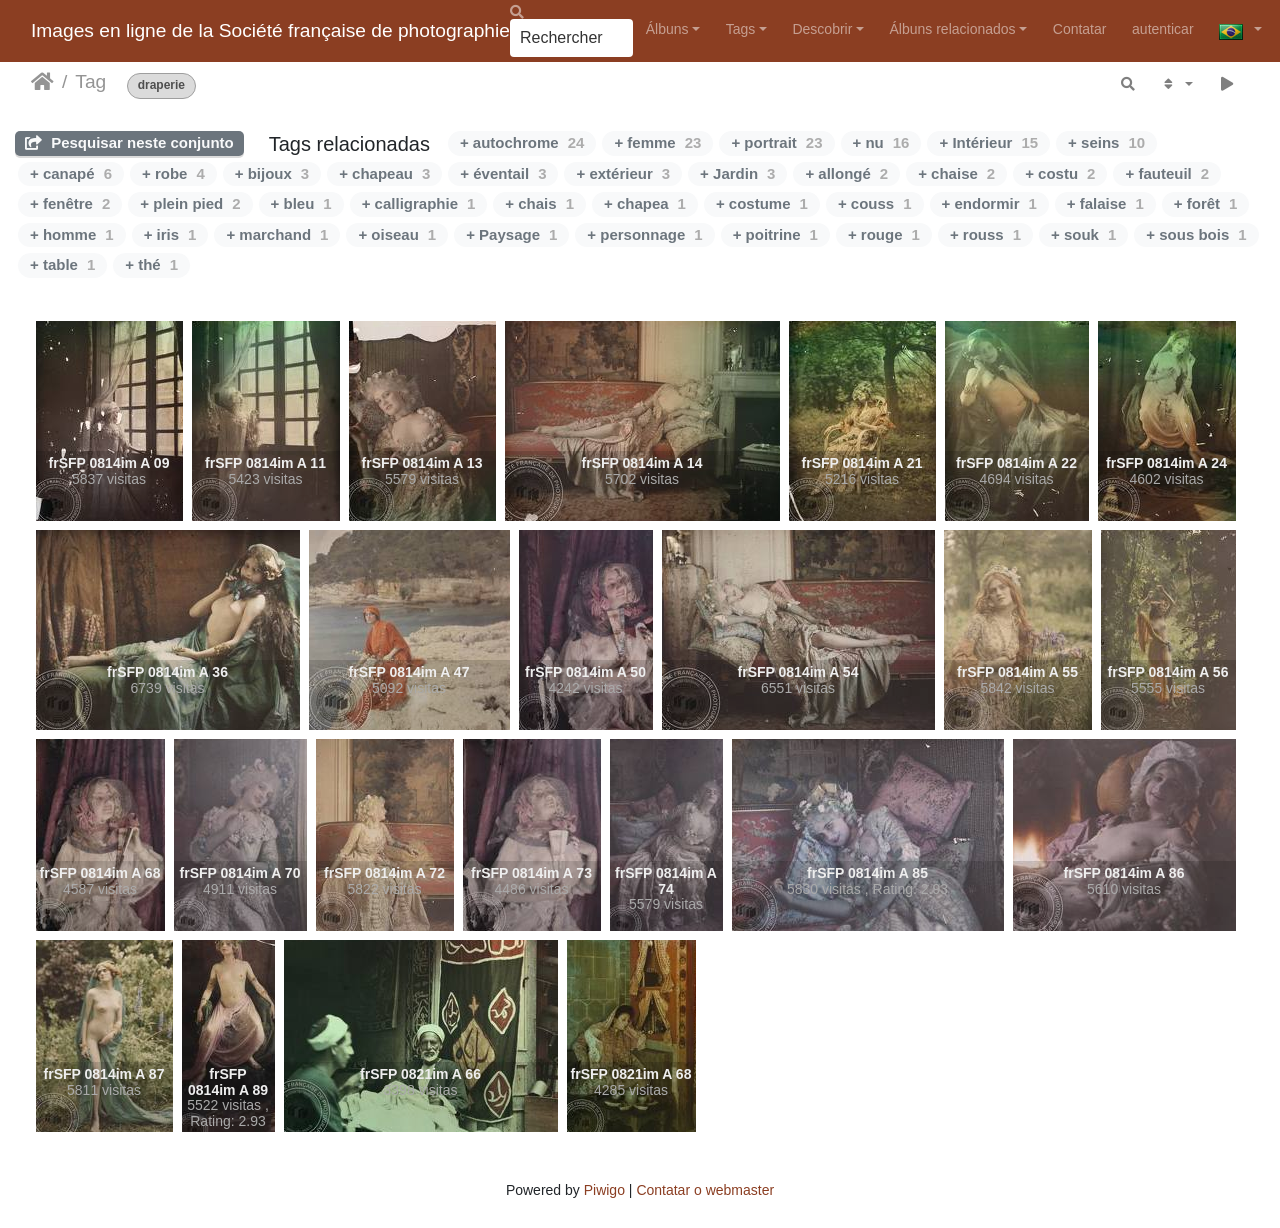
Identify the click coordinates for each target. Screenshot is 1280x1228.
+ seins (1106, 142)
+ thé (151, 264)
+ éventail (503, 173)
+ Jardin (737, 173)
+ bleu (301, 203)
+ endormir (989, 203)
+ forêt (1206, 203)
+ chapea (645, 203)
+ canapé (71, 173)
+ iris (170, 234)
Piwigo (604, 1190)
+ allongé (846, 173)
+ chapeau (384, 173)
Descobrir (822, 29)
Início (42, 82)
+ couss (875, 203)
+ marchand (277, 234)
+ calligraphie (419, 203)
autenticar (1162, 29)
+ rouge (884, 234)
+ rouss (985, 234)
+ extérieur (623, 173)
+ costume (762, 203)
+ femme (657, 142)
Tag (90, 81)
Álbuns (667, 29)
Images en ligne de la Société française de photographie (270, 30)
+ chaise (956, 173)
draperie (161, 85)
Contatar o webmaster (705, 1190)
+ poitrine (775, 234)
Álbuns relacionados (953, 29)
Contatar (1080, 29)
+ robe (173, 173)
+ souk (1083, 234)
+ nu (881, 142)
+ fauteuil (1167, 173)
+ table (62, 264)
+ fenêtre (70, 203)
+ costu (1060, 173)
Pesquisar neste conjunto (129, 142)
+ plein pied (190, 203)
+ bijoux (272, 173)
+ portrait (776, 142)
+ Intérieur (988, 142)
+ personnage (644, 234)
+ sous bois (1196, 234)
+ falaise (1105, 203)
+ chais (539, 203)
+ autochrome (522, 142)
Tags (741, 29)
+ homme (72, 234)
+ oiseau (397, 234)
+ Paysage (511, 234)
